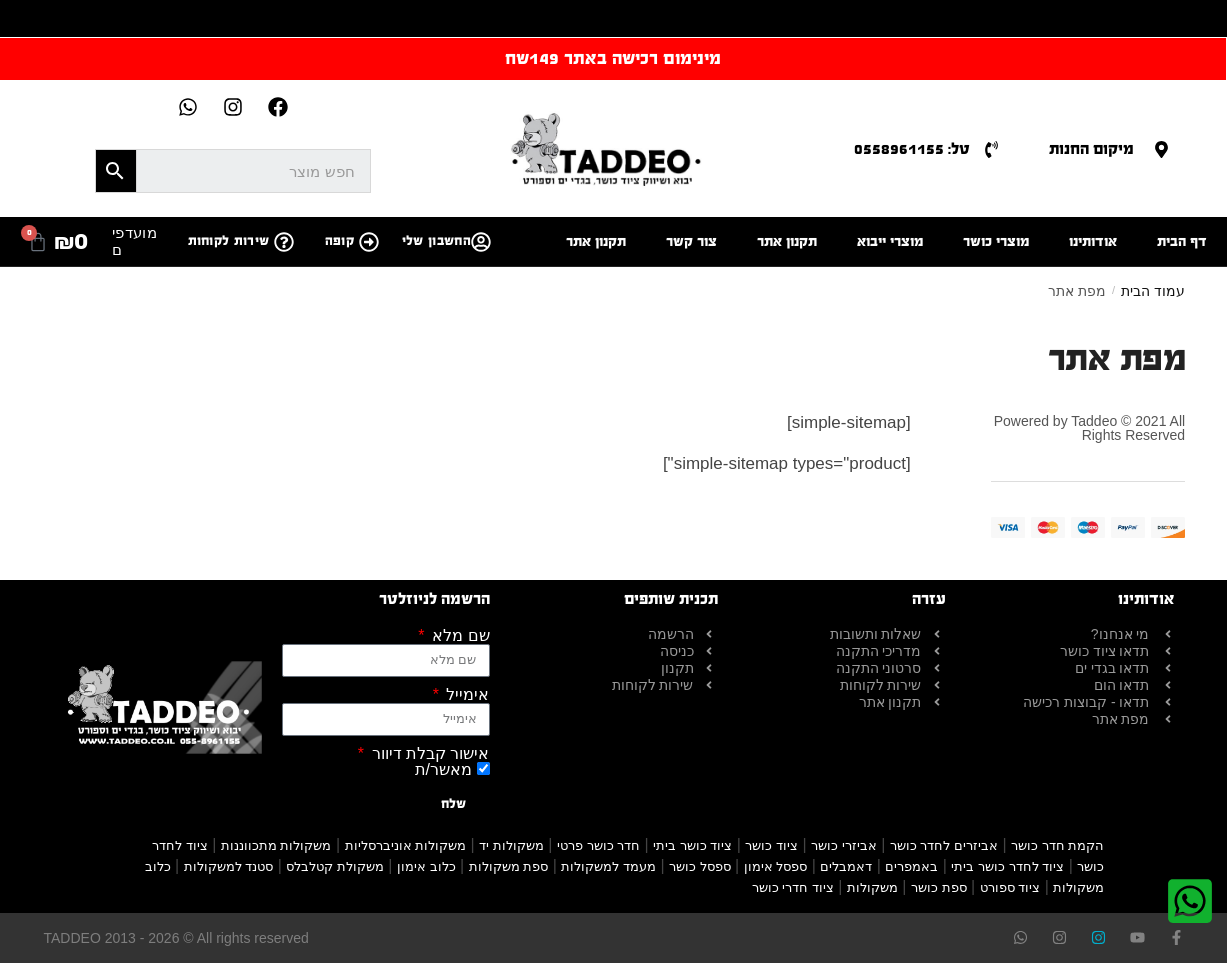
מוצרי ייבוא (890, 241)
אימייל (465, 695)
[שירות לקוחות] (284, 242)
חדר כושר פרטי (598, 845)
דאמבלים (846, 866)
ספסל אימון (776, 866)
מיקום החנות (1091, 148)
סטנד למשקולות (229, 866)
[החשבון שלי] (481, 242)
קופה (339, 241)
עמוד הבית (1153, 291)
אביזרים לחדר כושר (944, 845)
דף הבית (1182, 241)
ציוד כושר (771, 845)
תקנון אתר (787, 241)
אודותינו (1093, 241)
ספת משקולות (509, 866)
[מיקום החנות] (1161, 149)
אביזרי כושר (844, 845)
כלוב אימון (426, 866)
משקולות (872, 887)
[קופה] (369, 242)
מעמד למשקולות (608, 866)
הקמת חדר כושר (1057, 845)
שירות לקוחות (229, 241)
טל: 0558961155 (912, 148)
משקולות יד (511, 845)
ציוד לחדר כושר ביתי (1007, 866)
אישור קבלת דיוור (428, 754)
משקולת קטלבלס (335, 866)
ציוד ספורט (1010, 887)
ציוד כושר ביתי (692, 845)
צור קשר (691, 241)
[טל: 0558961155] (991, 149)
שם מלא (459, 636)
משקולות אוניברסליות (406, 845)
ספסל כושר (700, 866)
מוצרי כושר (996, 241)
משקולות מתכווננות (276, 845)
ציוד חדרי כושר (793, 887)
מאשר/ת (443, 769)
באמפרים (911, 866)
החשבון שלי (436, 241)
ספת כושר (939, 887)
